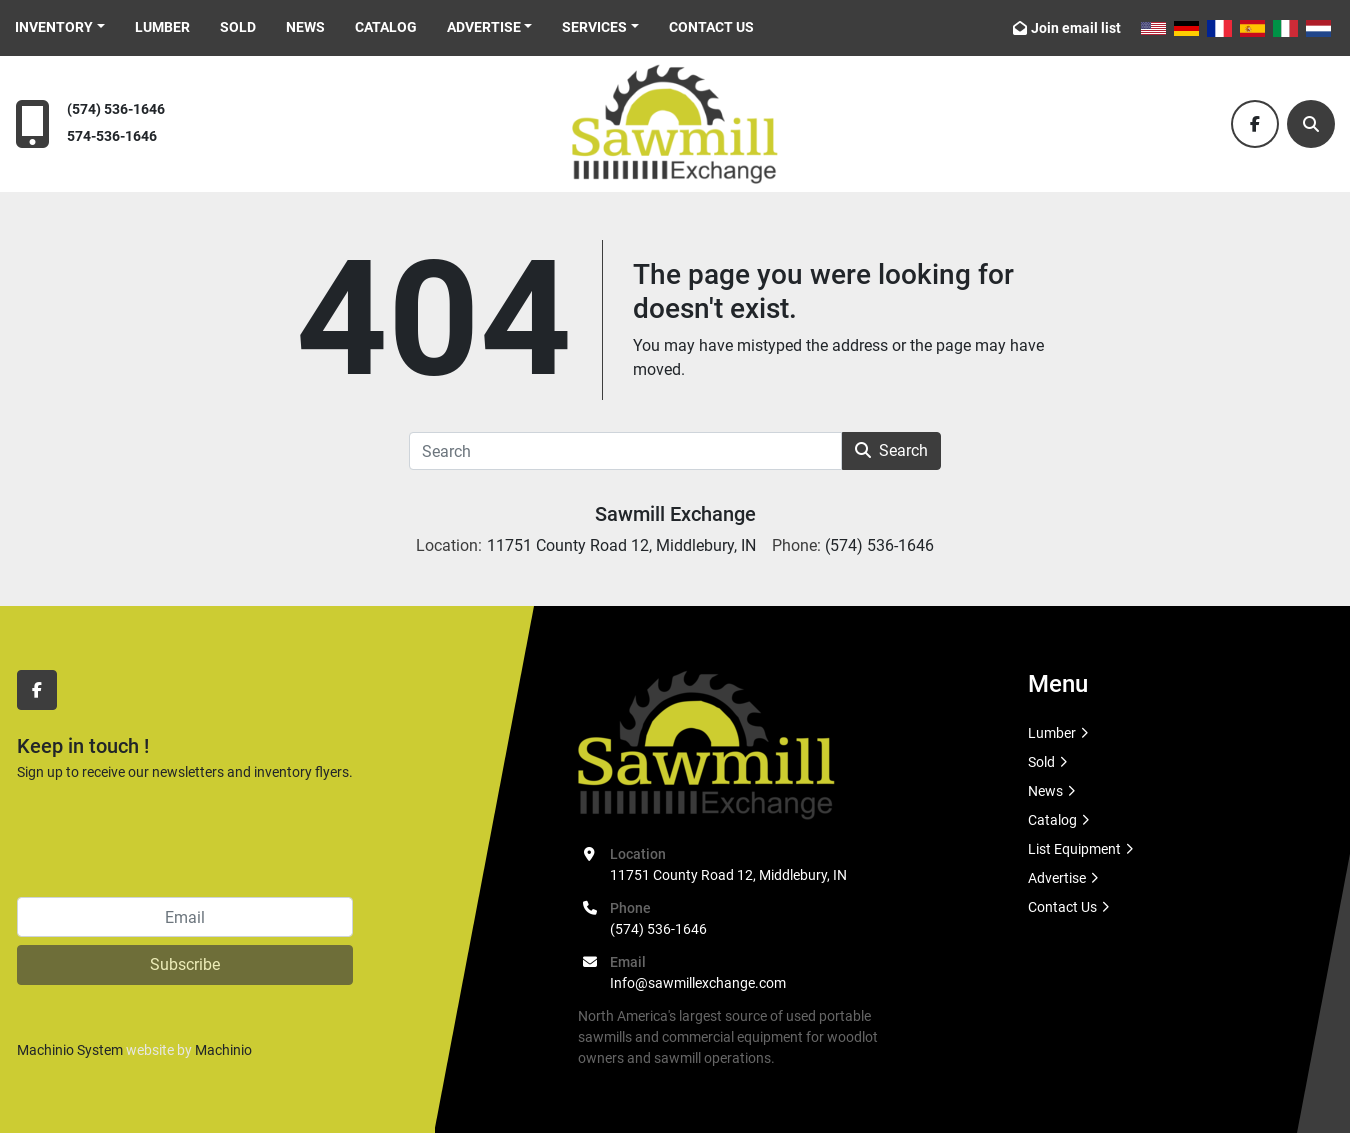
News (305, 27)
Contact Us (711, 27)
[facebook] (1255, 124)
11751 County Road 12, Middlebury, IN (728, 875)
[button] (60, 27)
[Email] (185, 917)
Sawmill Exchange (675, 514)
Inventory (54, 27)
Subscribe (185, 964)
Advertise (484, 27)
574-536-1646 (112, 136)
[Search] (1311, 124)
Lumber (162, 27)
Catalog (386, 27)
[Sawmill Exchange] (706, 744)
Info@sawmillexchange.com (698, 983)
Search (891, 450)
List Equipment (1074, 849)
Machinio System (70, 1050)
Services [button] (594, 27)
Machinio (223, 1050)
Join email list (1076, 28)
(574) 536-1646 (116, 109)
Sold (238, 27)
